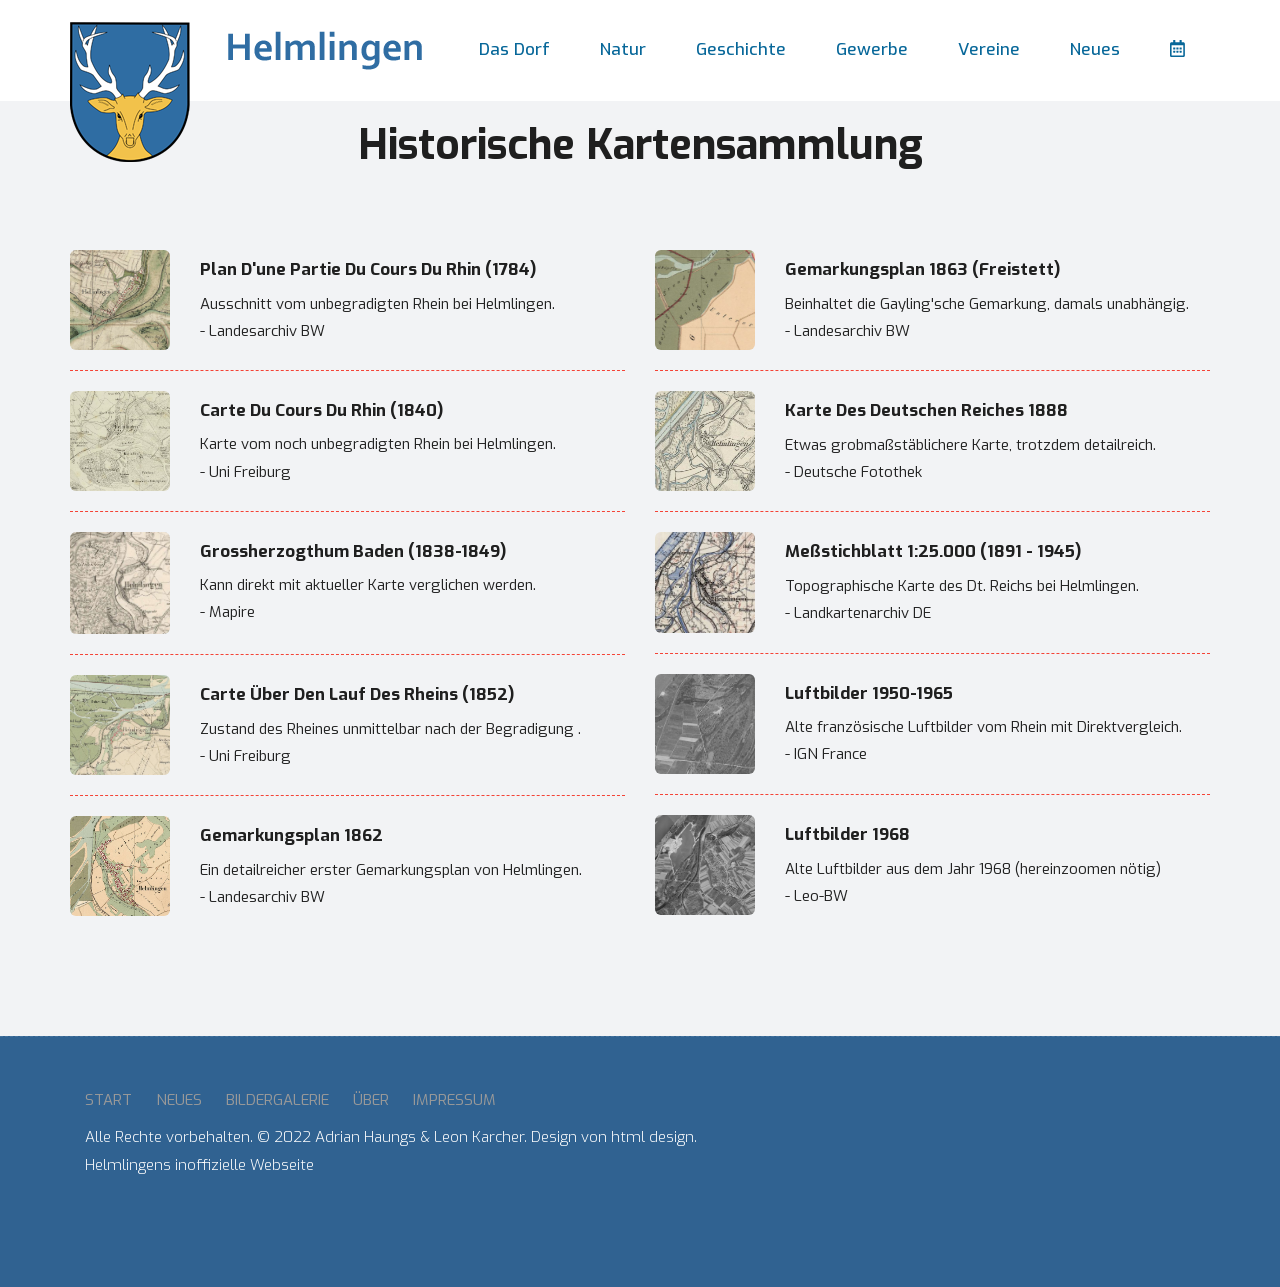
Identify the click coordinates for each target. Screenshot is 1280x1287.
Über (371, 1100)
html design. (654, 1137)
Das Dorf (514, 49)
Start (108, 1100)
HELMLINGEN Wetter (961, 1162)
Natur (623, 49)
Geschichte (741, 49)
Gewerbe (872, 49)
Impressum (454, 1100)
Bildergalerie (277, 1100)
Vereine (989, 49)
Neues (1095, 49)
